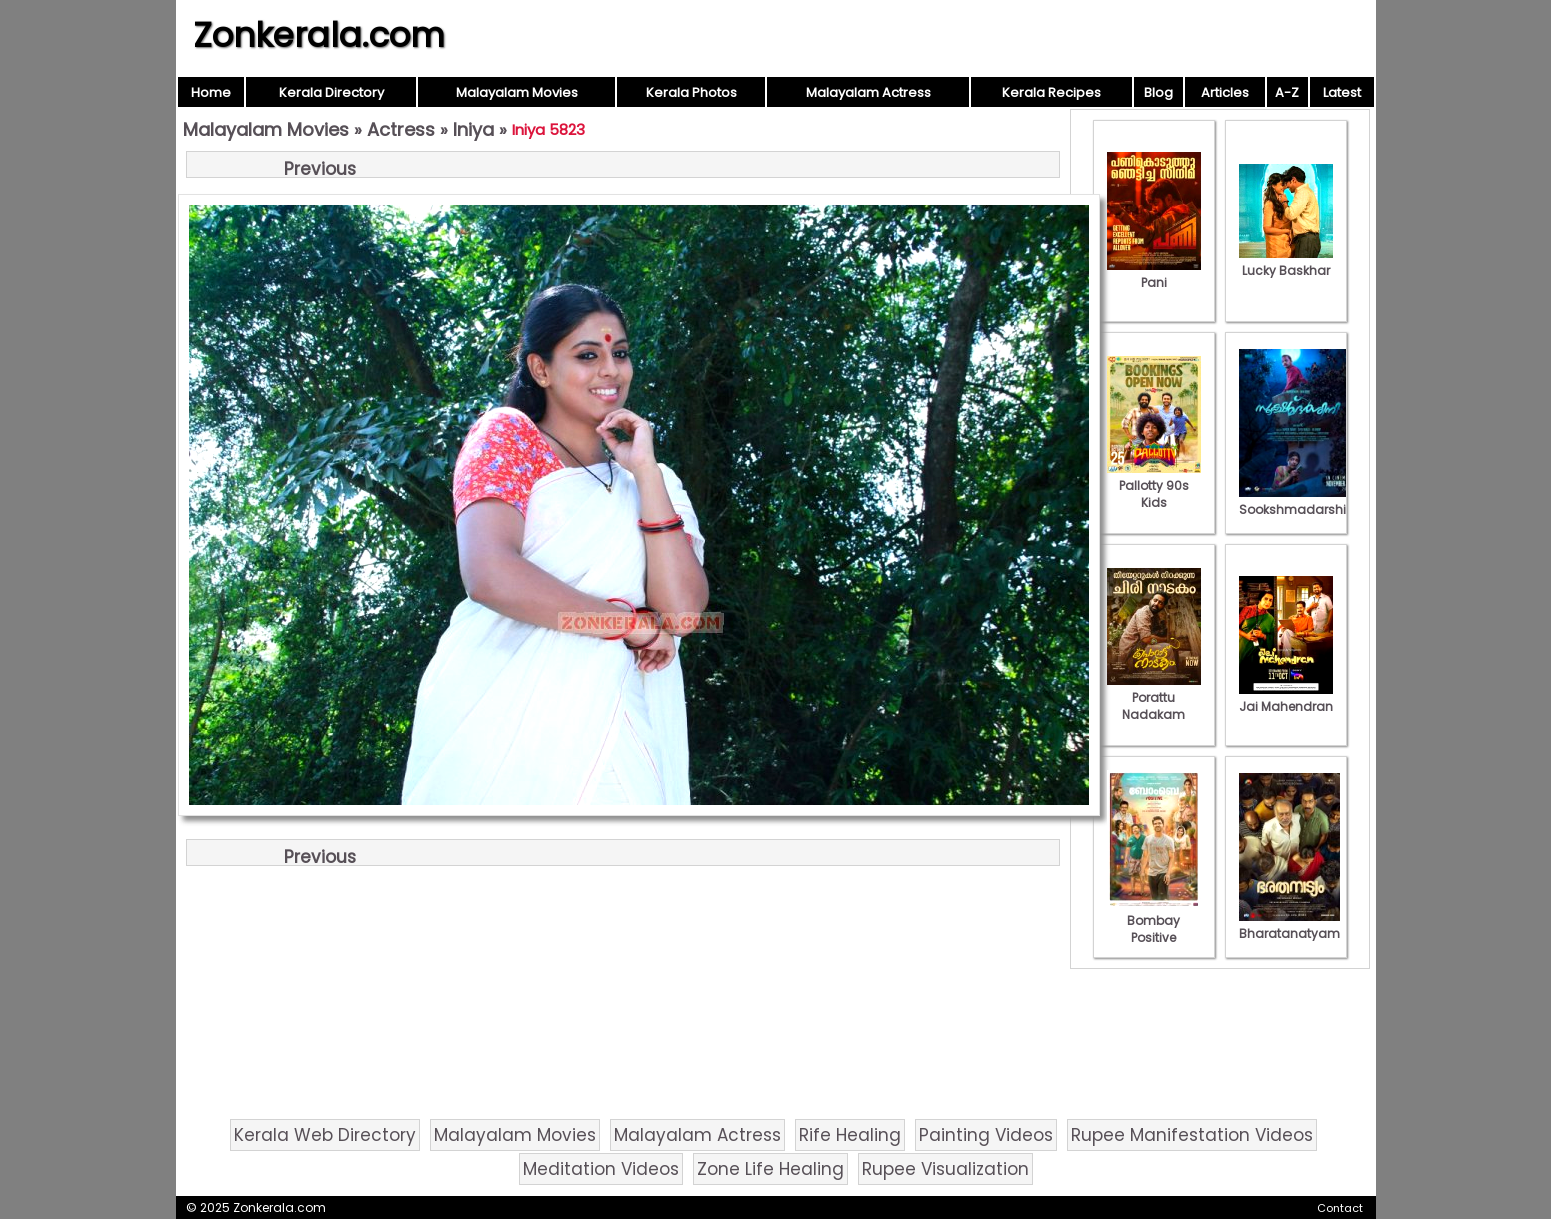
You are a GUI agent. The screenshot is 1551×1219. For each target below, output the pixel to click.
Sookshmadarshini (1298, 501)
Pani (1154, 274)
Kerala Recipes (1051, 92)
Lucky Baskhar (1286, 262)
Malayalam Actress (868, 92)
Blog (1158, 92)
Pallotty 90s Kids (1154, 485)
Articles (1225, 92)
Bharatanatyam (1289, 925)
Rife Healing (850, 1135)
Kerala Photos (691, 92)
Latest (1342, 92)
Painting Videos (986, 1135)
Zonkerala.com (319, 35)
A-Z (1287, 92)
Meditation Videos (601, 1169)
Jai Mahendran (1286, 698)
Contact (1340, 1208)
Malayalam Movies (517, 92)
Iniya (473, 129)
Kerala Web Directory (325, 1135)
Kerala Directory (331, 92)
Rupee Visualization (945, 1169)
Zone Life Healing (770, 1169)
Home (211, 92)
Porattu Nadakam (1154, 697)
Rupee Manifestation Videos (1192, 1135)
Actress (401, 129)
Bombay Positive (1154, 920)
